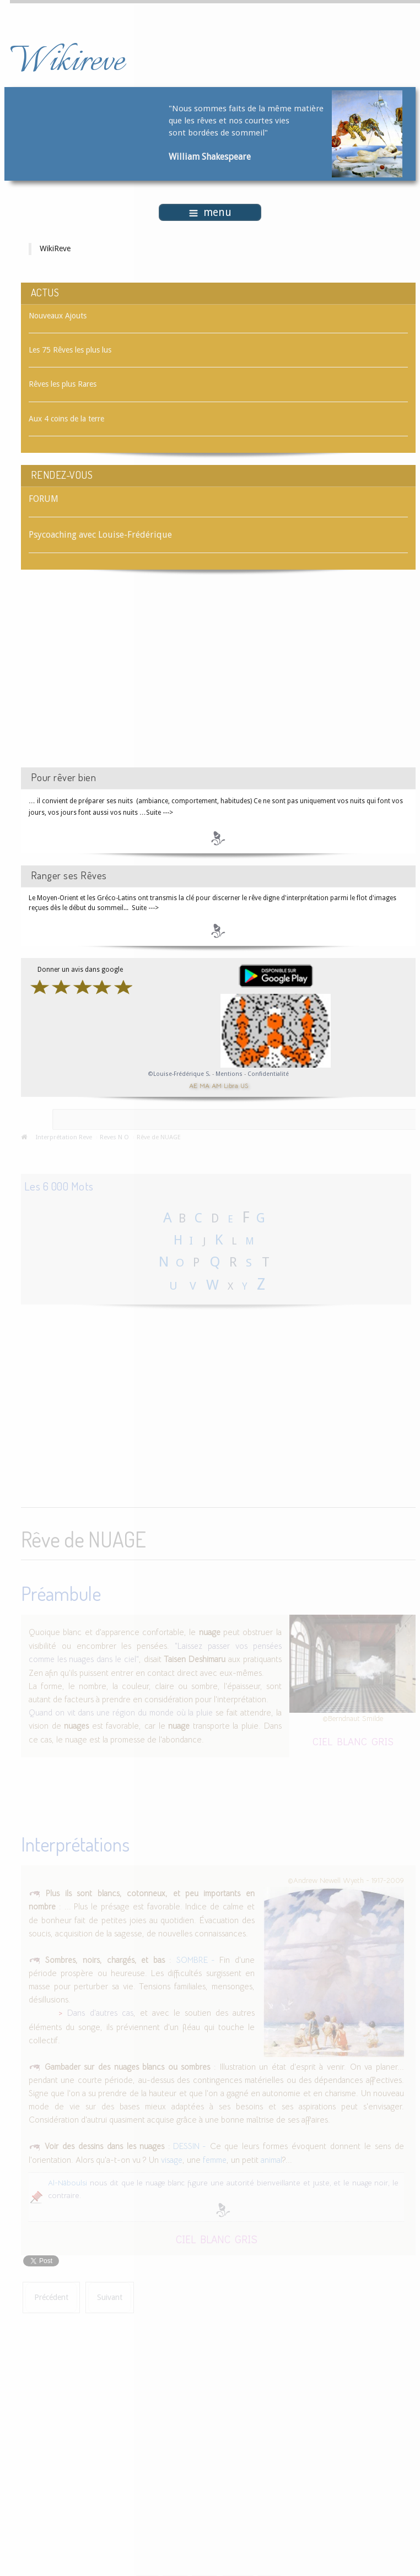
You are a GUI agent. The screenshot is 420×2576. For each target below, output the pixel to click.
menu (210, 212)
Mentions (230, 1074)
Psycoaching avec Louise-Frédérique (100, 534)
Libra (231, 1085)
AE (193, 1085)
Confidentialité (268, 1074)
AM (217, 1085)
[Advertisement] (114, 678)
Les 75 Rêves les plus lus (70, 349)
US (244, 1085)
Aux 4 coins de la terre (66, 418)
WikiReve (55, 248)
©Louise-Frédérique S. (179, 1074)
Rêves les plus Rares (62, 384)
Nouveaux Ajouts (58, 315)
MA (204, 1085)
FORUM (43, 499)
